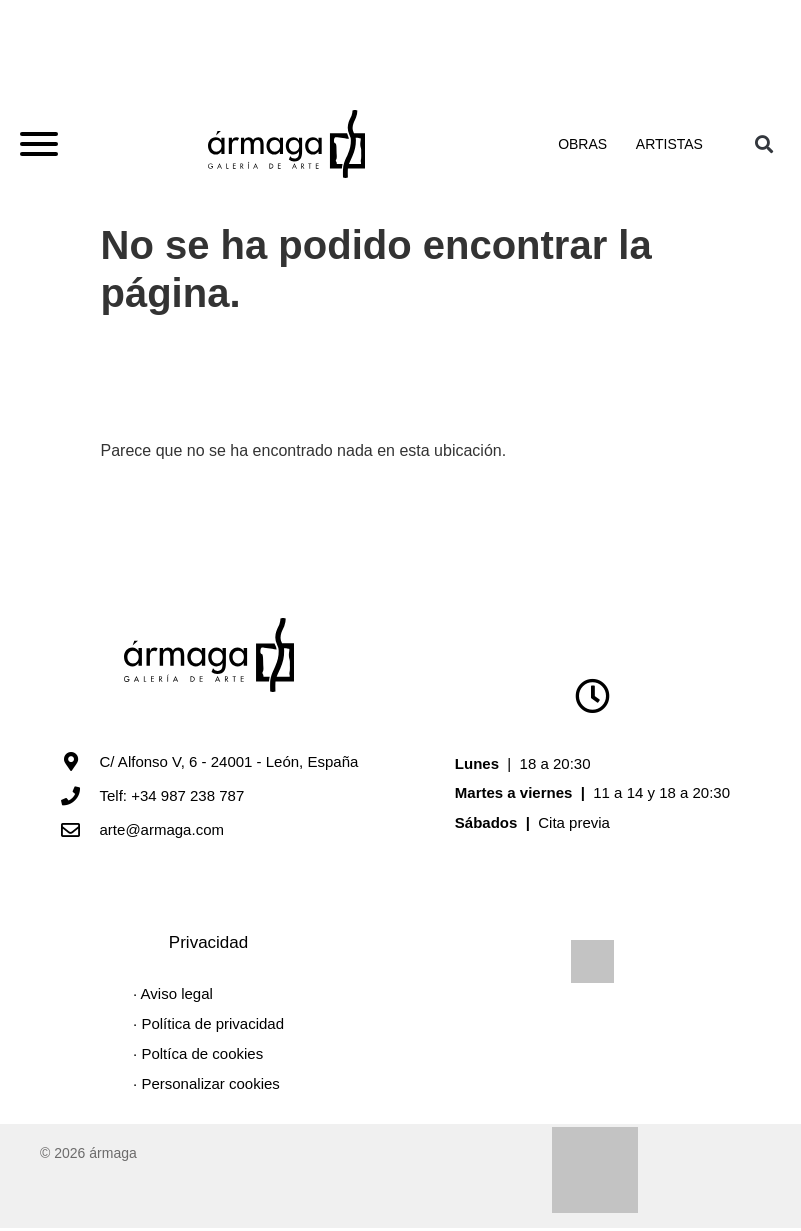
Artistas (669, 146)
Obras (586, 146)
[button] (764, 145)
